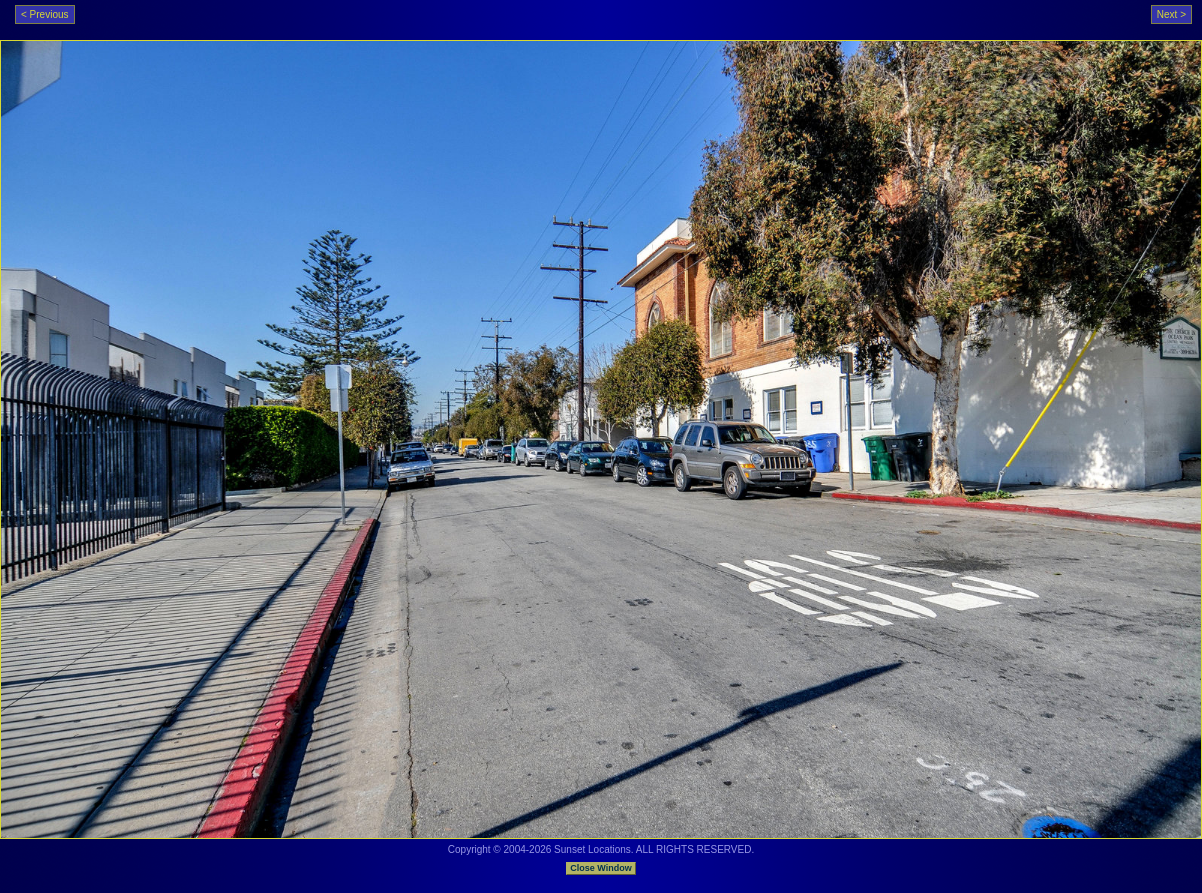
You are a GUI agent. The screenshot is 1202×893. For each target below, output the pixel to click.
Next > (1171, 14)
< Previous (45, 14)
